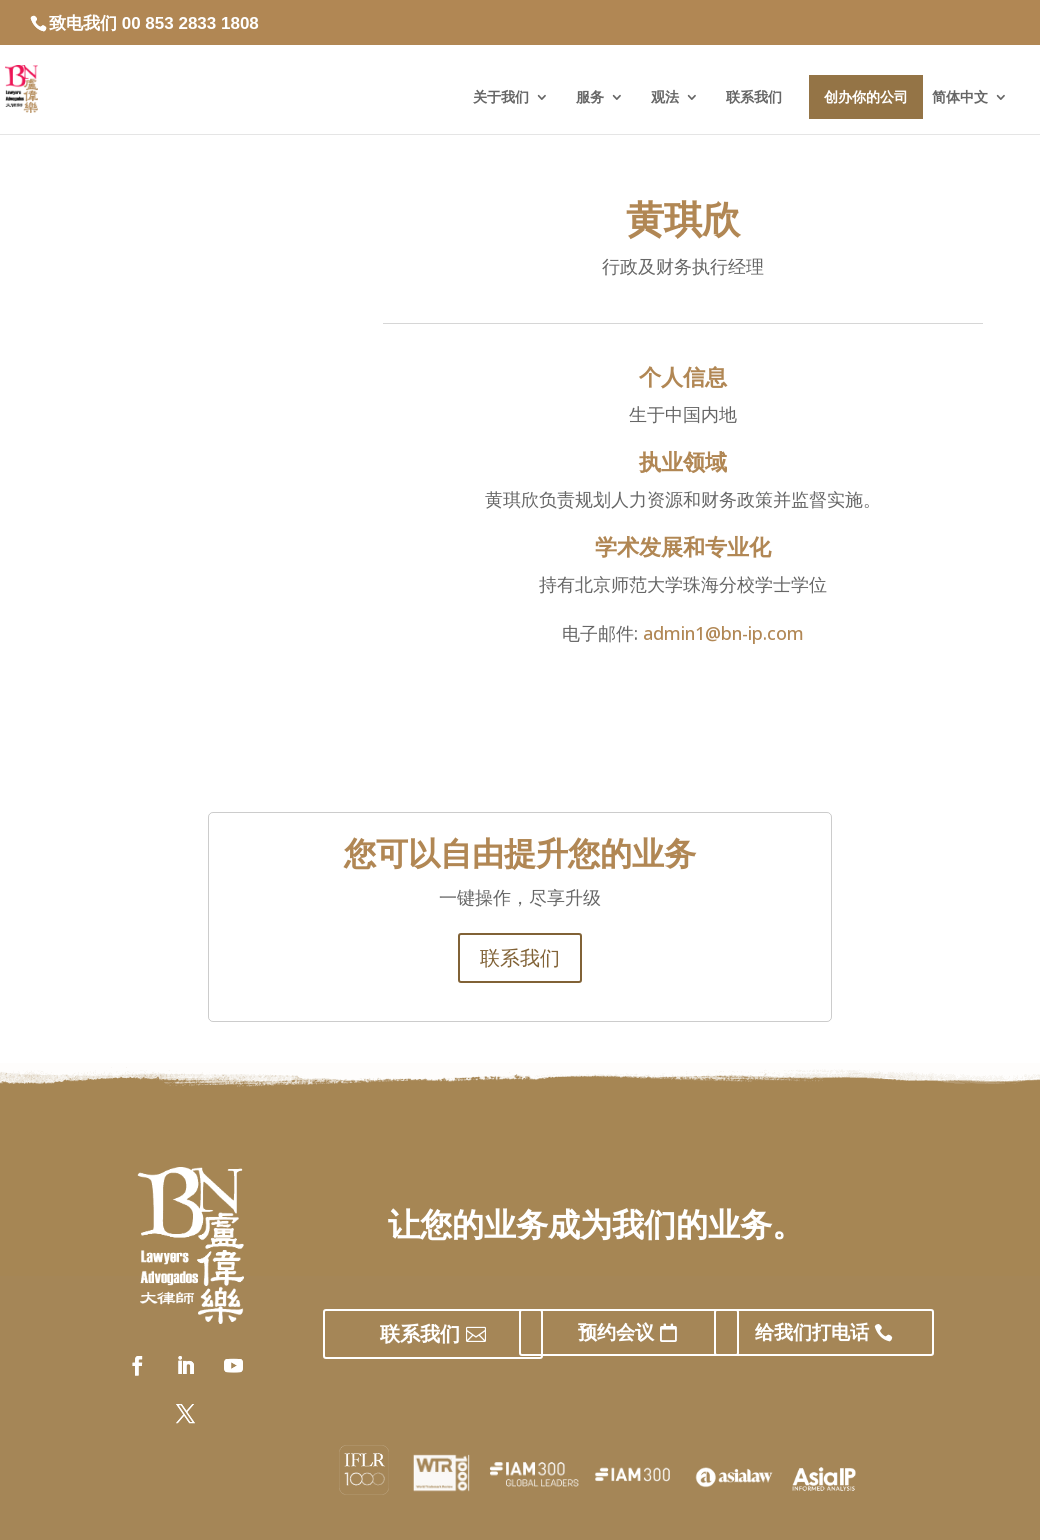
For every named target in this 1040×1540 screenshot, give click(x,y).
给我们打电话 (812, 1332)
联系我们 (754, 97)
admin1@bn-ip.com (723, 633)
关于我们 (501, 97)
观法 (665, 97)
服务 (590, 97)
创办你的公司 (866, 97)
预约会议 (616, 1332)
